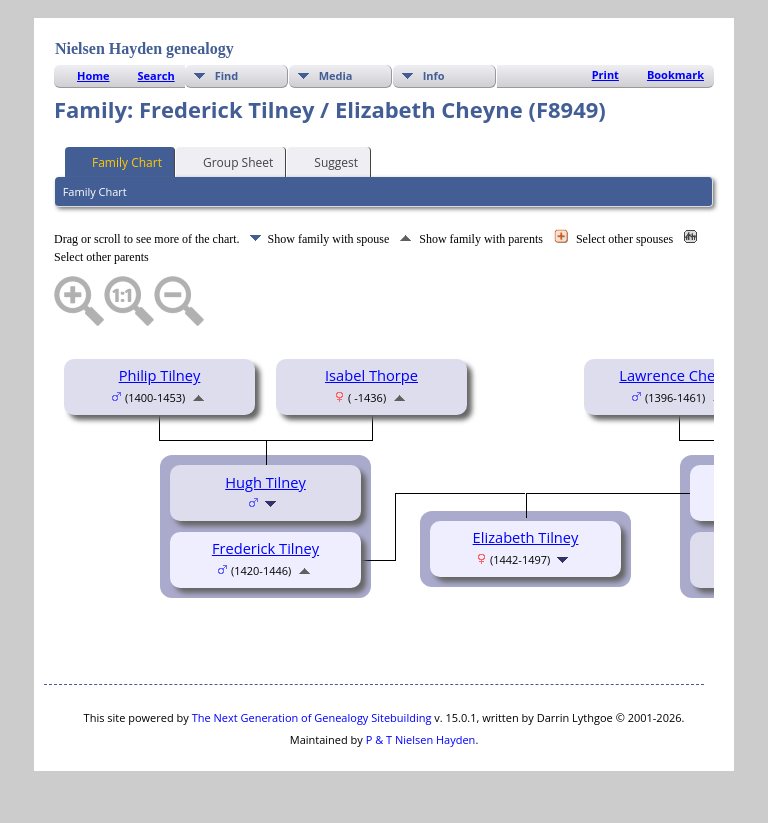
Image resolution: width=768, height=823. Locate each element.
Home (93, 75)
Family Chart (118, 161)
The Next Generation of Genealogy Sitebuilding (312, 717)
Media (336, 75)
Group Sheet (229, 161)
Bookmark (675, 74)
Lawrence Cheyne (679, 375)
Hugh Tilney (265, 482)
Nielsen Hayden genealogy (144, 48)
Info (434, 75)
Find (227, 75)
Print (605, 74)
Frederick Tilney (265, 548)
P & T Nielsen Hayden (421, 739)
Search (156, 75)
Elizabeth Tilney (526, 537)
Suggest (327, 161)
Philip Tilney (160, 375)
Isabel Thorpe (371, 375)
